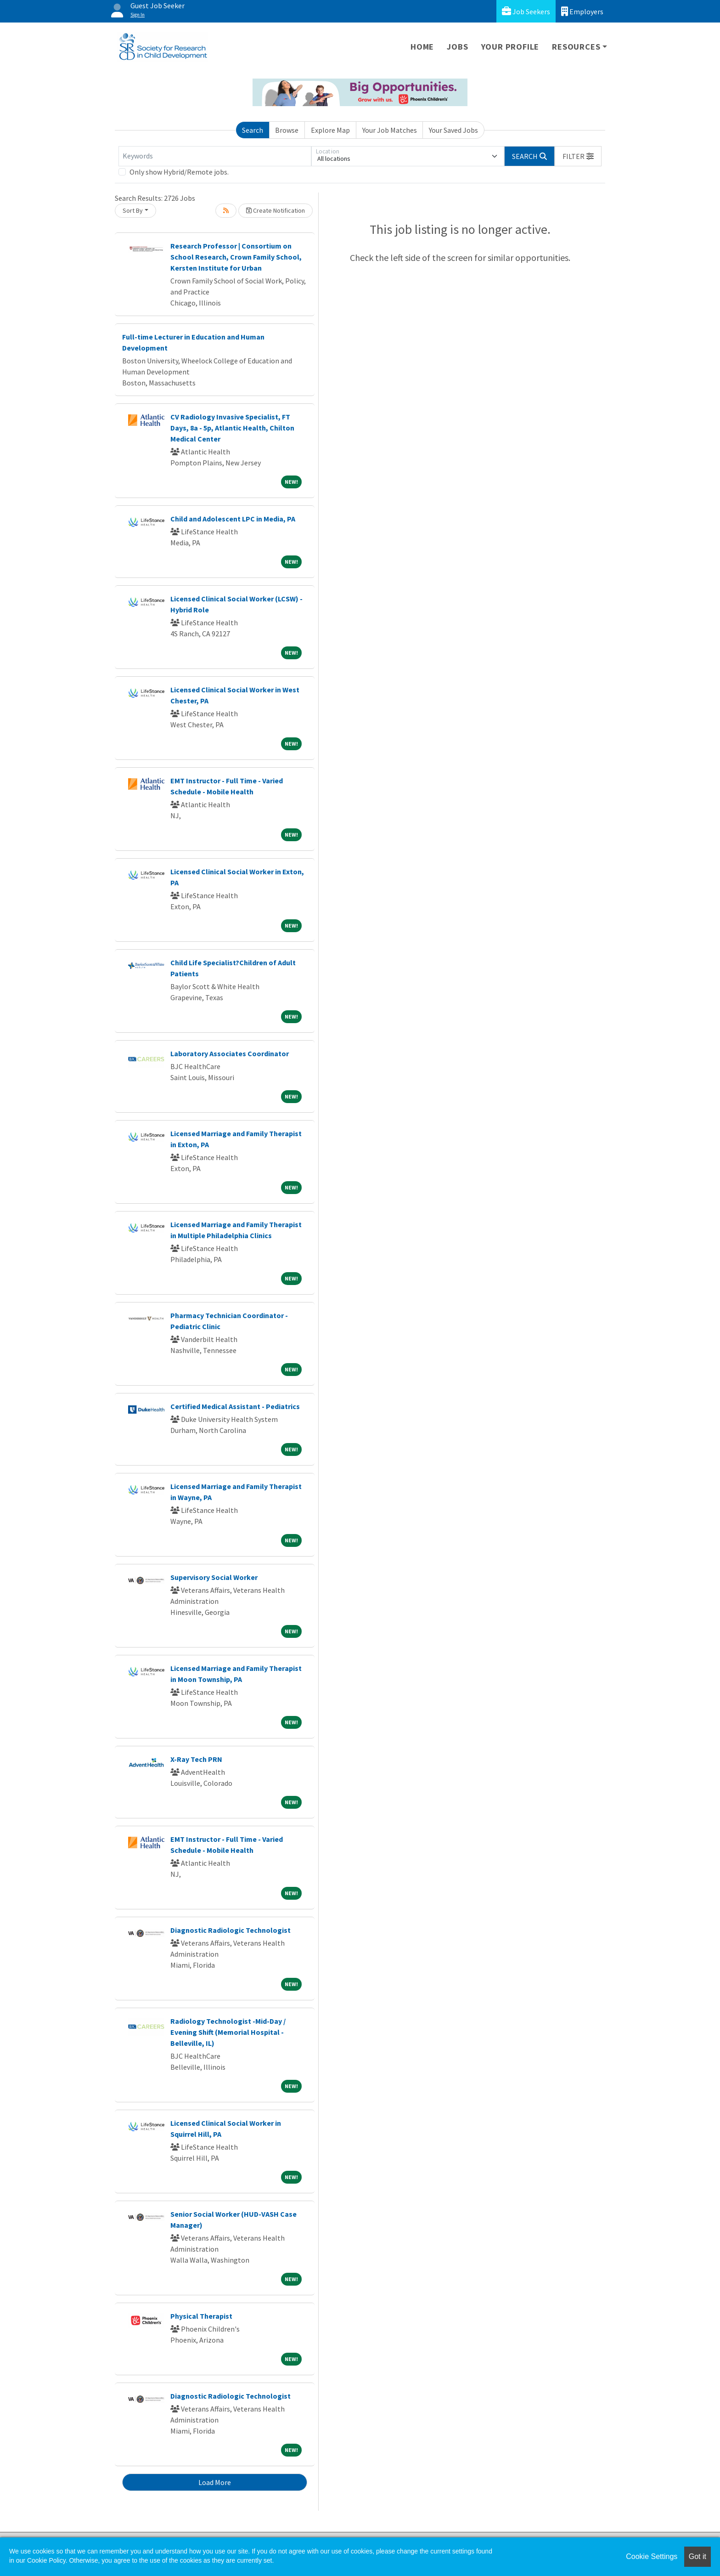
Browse (286, 130)
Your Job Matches (389, 130)
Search (252, 130)
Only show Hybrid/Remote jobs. (179, 171)
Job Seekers (526, 11)
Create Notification (275, 210)
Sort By (133, 210)
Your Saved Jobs (453, 130)
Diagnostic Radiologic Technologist (230, 1930)
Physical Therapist (201, 2316)
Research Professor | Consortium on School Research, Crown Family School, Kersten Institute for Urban (236, 256)
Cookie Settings (651, 2556)
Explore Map (330, 130)
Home (422, 46)
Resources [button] (576, 46)
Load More (214, 2482)
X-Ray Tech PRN (196, 1759)
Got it (697, 2556)
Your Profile (510, 46)
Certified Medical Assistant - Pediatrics (235, 1406)
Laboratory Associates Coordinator (229, 1053)
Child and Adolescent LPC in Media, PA (232, 518)
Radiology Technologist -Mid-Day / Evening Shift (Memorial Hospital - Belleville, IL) (228, 2032)
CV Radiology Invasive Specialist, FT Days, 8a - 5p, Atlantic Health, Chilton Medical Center (232, 427)
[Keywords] (214, 156)
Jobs (457, 46)
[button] (578, 156)
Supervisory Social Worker (214, 1577)
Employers (582, 11)
